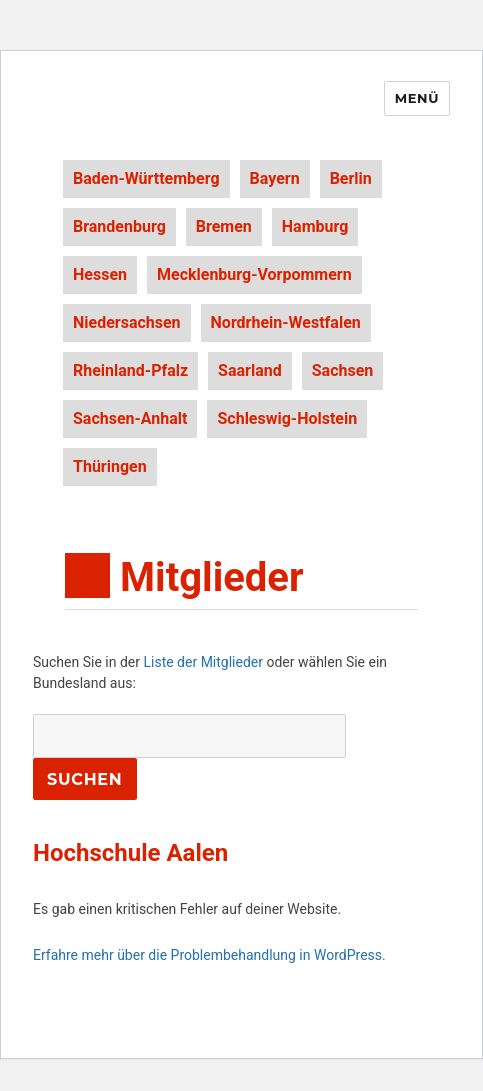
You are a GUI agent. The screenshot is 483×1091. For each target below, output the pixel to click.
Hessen (100, 274)
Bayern (275, 178)
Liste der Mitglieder (203, 662)
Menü (417, 98)
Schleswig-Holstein (287, 418)
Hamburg (315, 226)
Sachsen (343, 370)
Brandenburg (119, 226)
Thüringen (110, 466)
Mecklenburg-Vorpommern (254, 274)
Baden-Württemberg (146, 178)
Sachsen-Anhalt (130, 418)
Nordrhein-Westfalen (286, 322)
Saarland (250, 370)
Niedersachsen (127, 322)
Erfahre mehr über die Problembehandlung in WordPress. (209, 955)
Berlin (351, 178)
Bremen (224, 226)
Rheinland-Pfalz (130, 370)
